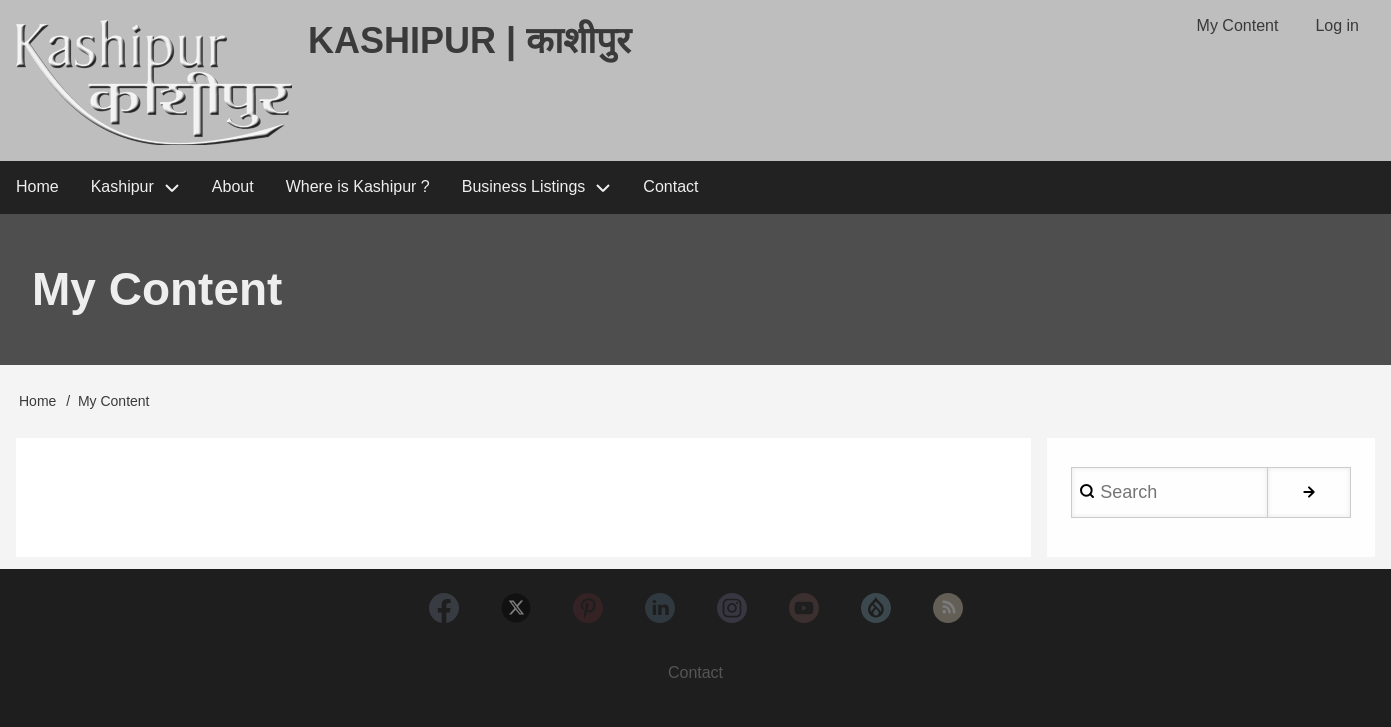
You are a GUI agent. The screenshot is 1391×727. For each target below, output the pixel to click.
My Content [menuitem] (1238, 25)
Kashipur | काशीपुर (469, 40)
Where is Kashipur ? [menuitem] (358, 186)
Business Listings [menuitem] (524, 186)
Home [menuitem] (37, 186)
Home (37, 401)
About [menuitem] (233, 186)
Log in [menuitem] (1337, 25)
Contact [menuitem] (670, 186)
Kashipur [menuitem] (122, 186)
